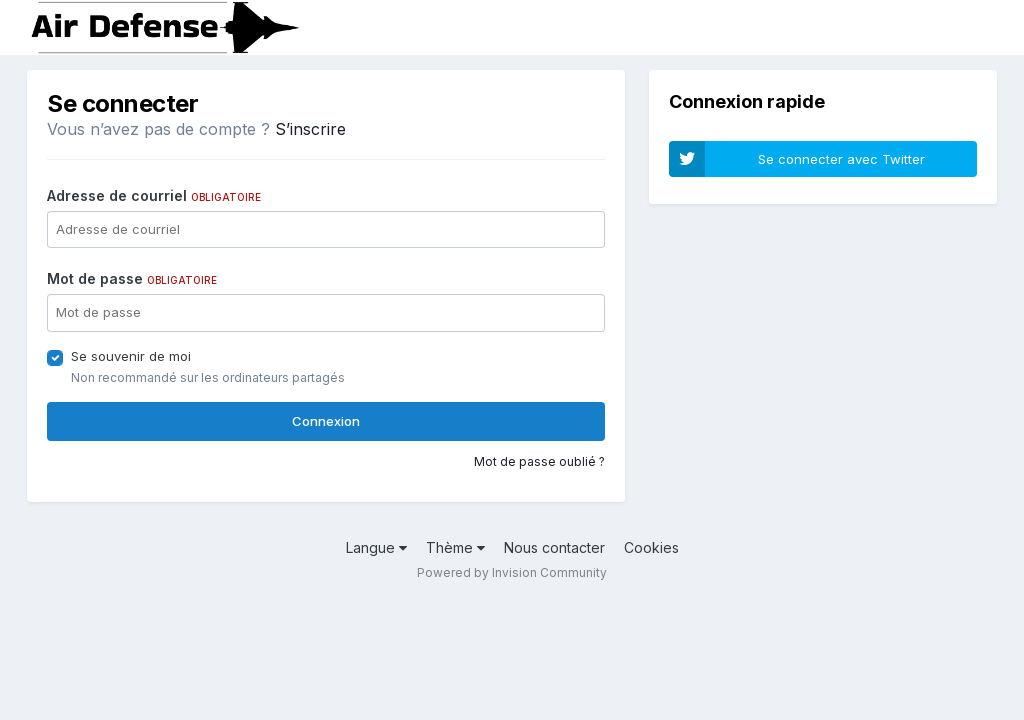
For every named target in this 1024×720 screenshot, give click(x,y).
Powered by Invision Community (512, 572)
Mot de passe (132, 278)
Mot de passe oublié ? (539, 461)
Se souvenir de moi (131, 356)
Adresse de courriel (154, 195)
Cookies (651, 547)
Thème (455, 547)
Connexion (326, 421)
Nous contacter (554, 547)
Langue (376, 547)
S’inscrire (310, 129)
